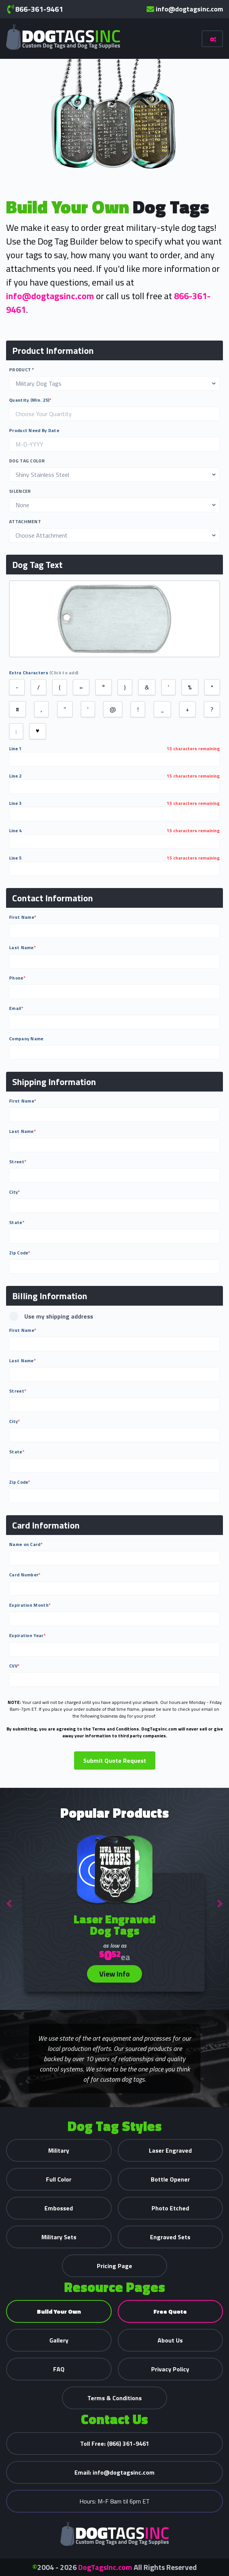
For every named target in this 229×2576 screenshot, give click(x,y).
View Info (114, 1974)
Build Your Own (59, 2311)
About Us (170, 2340)
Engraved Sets (170, 2237)
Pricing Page (114, 2265)
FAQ (59, 2369)
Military (58, 2150)
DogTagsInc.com (105, 2567)
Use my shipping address (51, 1316)
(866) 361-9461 (114, 2443)
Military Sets (58, 2237)
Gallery (58, 2340)
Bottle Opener (170, 2179)
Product (21, 369)
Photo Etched (170, 2208)
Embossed (58, 2208)
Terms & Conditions (114, 2397)
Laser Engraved (170, 2150)
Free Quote (170, 2311)
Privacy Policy (170, 2369)
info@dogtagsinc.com (185, 9)
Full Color (58, 2179)
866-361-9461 (34, 9)
